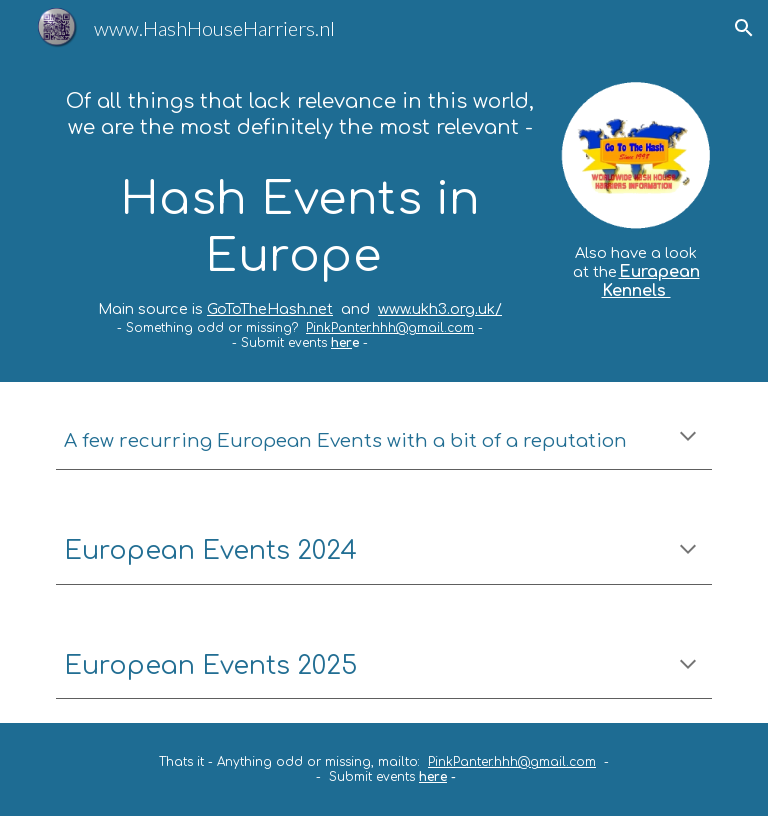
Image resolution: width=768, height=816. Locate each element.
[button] (744, 28)
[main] (299, 219)
